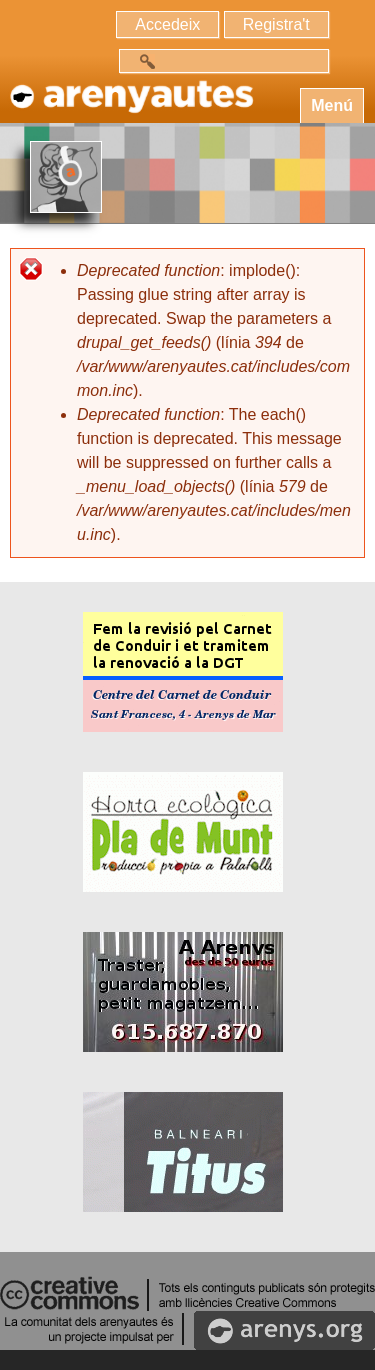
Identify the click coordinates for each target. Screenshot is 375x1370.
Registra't (276, 24)
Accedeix (167, 24)
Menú (332, 105)
